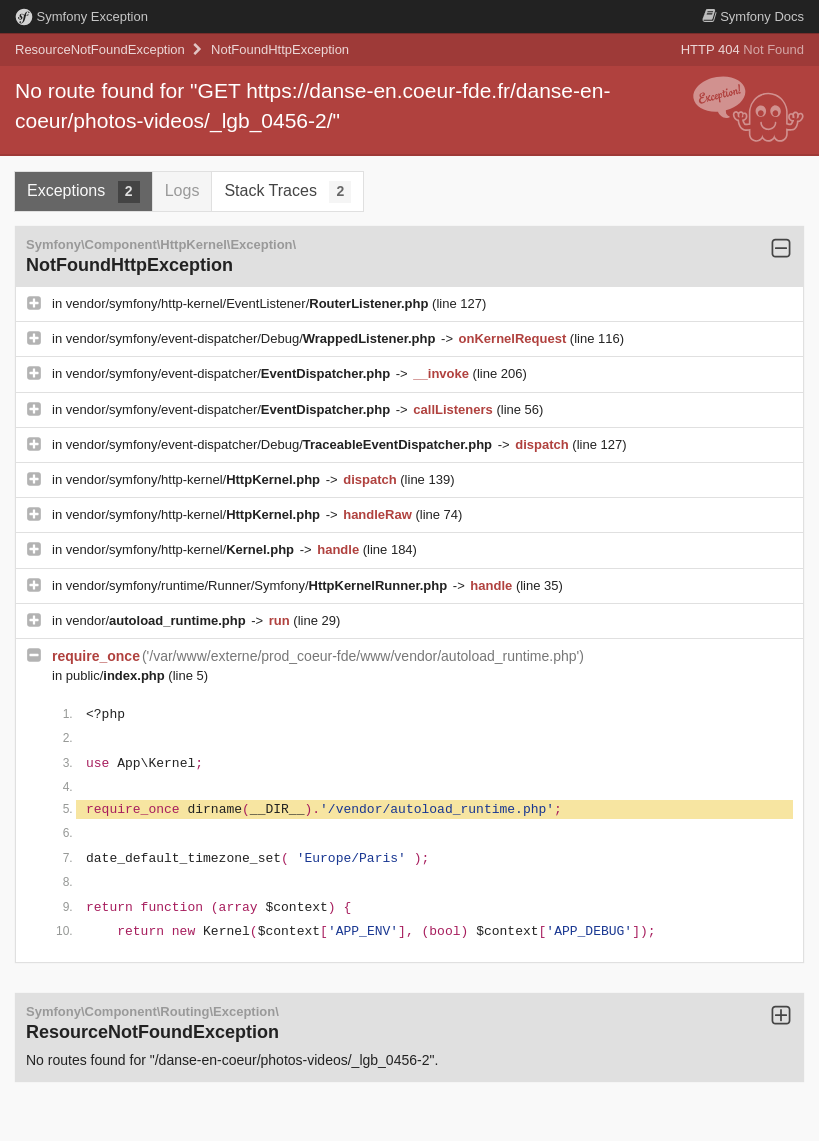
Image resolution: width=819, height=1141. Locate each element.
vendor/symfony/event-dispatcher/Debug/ (252, 338)
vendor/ (158, 620)
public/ (117, 675)
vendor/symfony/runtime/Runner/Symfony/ (258, 585)
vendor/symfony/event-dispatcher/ (230, 373)
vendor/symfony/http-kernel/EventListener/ (249, 303)
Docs (753, 16)
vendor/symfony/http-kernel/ (195, 479)
